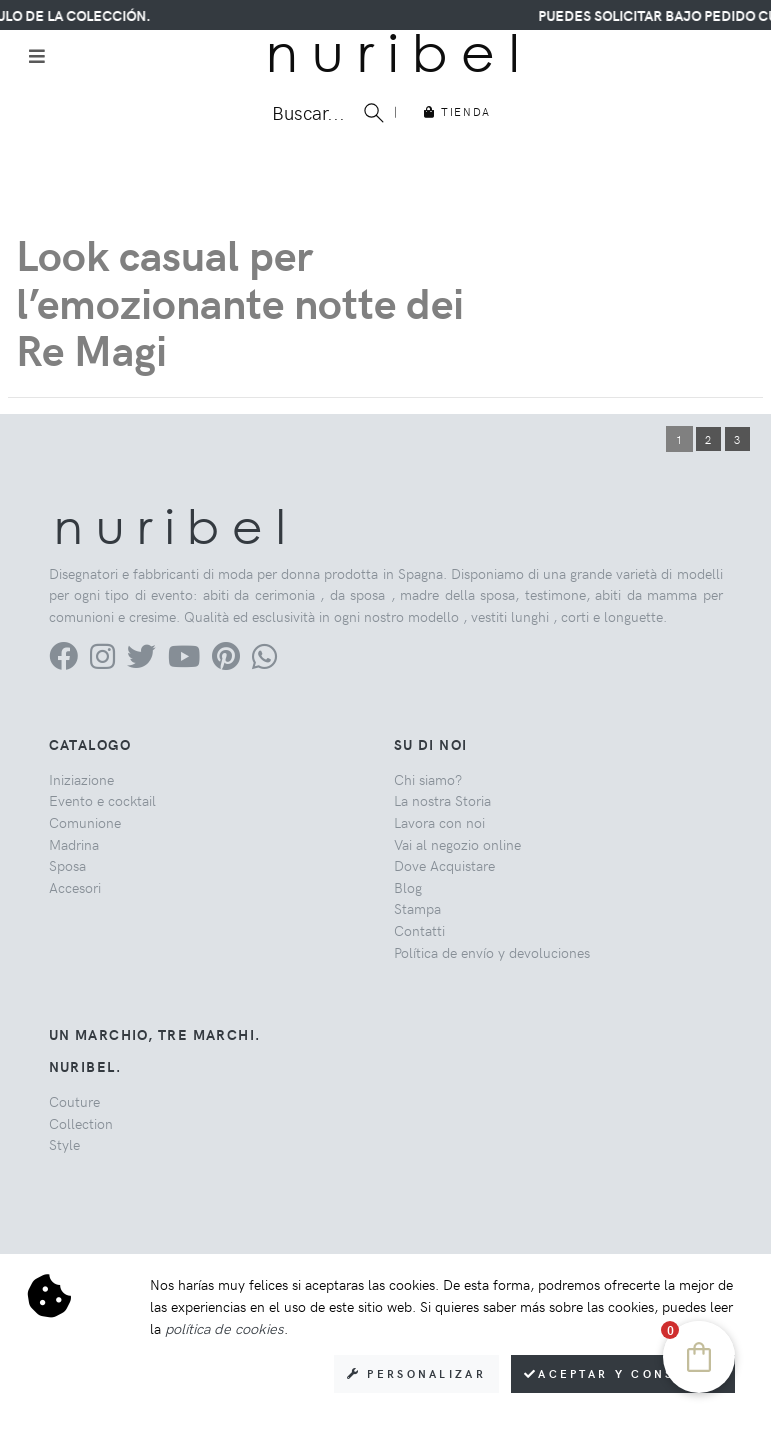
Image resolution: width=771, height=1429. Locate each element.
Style (64, 1144)
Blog (408, 887)
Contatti (419, 930)
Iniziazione (81, 779)
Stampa (417, 908)
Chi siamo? (428, 779)
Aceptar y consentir (623, 1373)
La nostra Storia (442, 800)
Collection (81, 1123)
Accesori (75, 887)
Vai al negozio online (457, 844)
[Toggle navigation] (37, 56)
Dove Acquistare (444, 865)
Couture (74, 1101)
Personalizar (416, 1373)
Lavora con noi (439, 822)
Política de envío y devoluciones (492, 952)
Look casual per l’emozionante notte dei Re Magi (240, 301)
